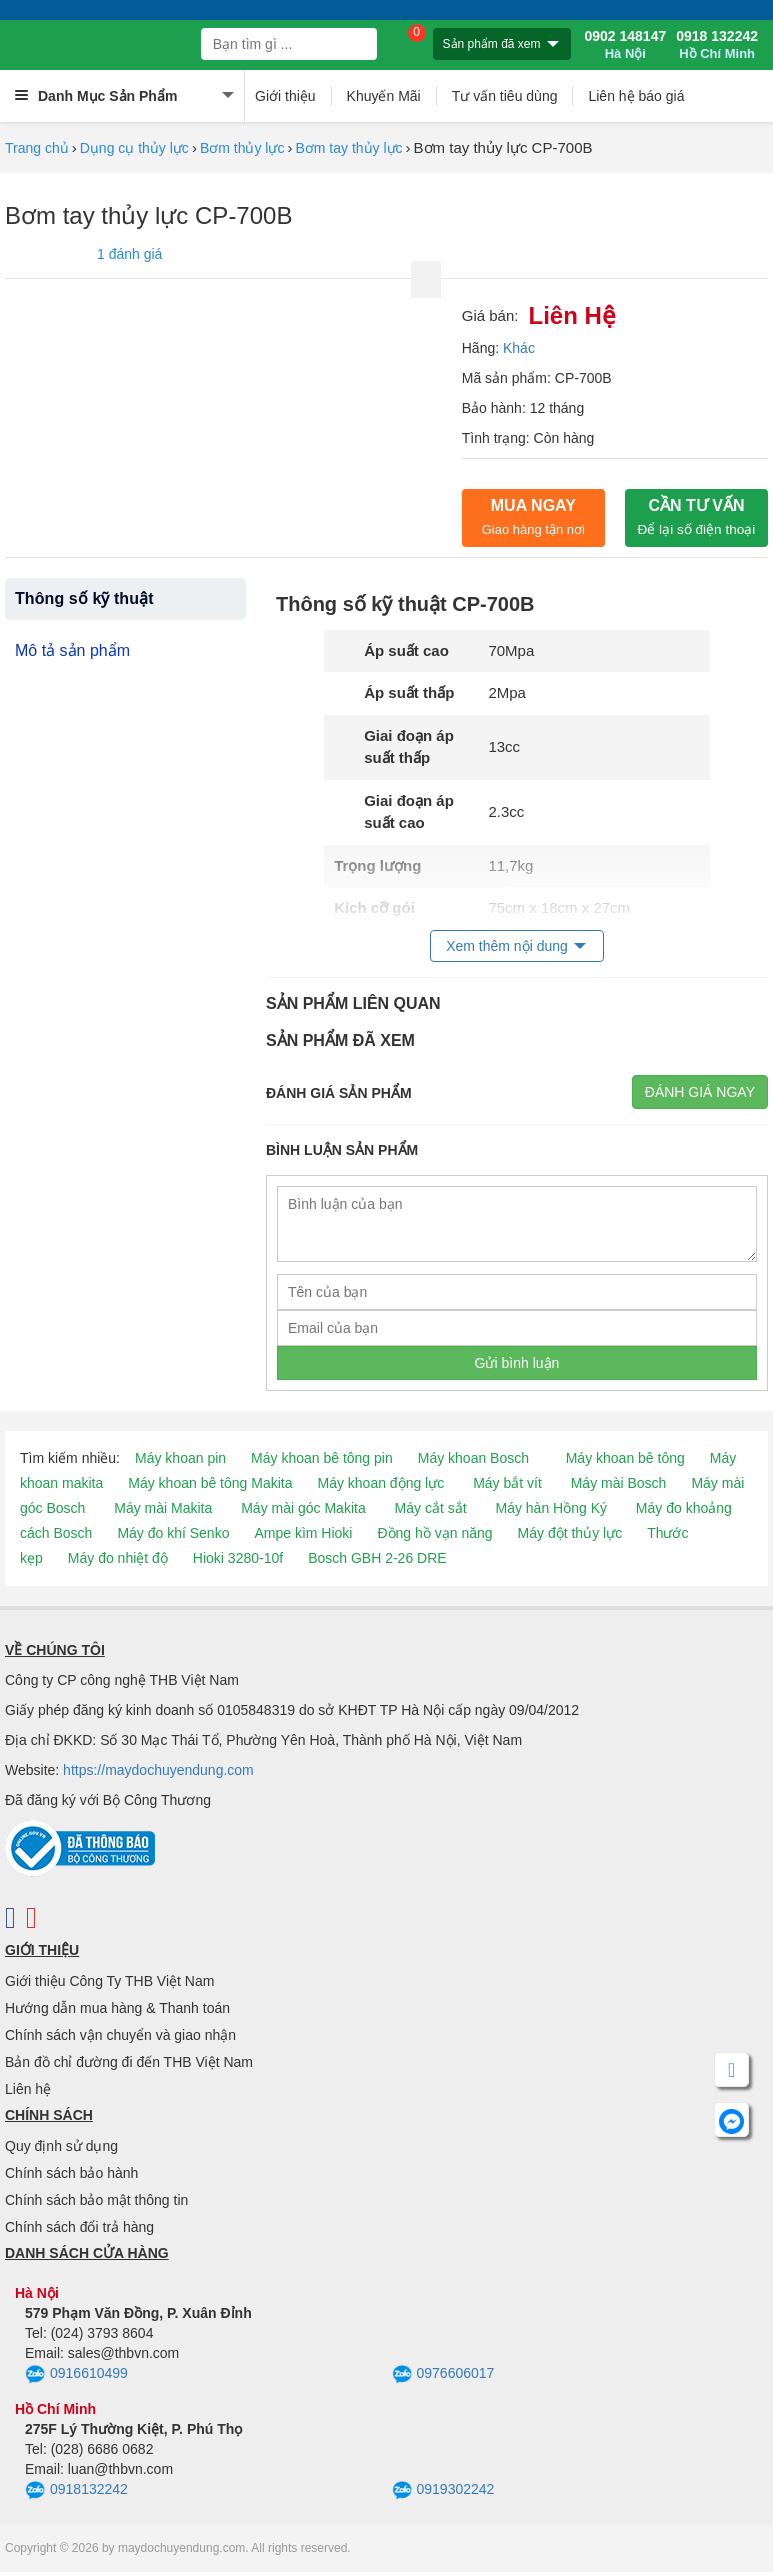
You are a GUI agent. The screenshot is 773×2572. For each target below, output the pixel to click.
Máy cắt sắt (431, 1508)
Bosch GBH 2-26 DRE (377, 1558)
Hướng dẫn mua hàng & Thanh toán (117, 2008)
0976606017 (443, 2375)
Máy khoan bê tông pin (322, 1458)
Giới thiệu (285, 96)
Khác (519, 348)
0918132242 (76, 2491)
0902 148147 (625, 45)
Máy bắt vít (507, 1483)
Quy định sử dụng (61, 2146)
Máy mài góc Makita (303, 1508)
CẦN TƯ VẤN (697, 517)
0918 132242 (717, 45)
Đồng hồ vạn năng (434, 1533)
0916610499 (76, 2375)
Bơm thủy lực (242, 148)
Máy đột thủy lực (570, 1533)
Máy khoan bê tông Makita (210, 1483)
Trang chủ (37, 148)
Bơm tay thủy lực (348, 148)
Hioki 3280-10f (238, 1558)
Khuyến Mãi (384, 96)
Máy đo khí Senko (173, 1533)
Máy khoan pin (180, 1458)
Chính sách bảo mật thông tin (96, 2200)
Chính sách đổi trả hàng (79, 2227)
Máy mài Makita (163, 1508)
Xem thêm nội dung (507, 946)
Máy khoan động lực (381, 1483)
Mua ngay (533, 517)
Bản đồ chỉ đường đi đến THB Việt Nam (129, 2062)
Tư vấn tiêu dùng (505, 96)
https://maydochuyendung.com (158, 1770)
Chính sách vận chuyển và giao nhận (120, 2035)
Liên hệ (28, 2089)
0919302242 (443, 2491)
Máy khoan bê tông (625, 1458)
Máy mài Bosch (619, 1483)
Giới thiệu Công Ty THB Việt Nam (109, 1981)
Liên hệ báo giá (636, 96)
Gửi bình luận (517, 1363)
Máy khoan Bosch (473, 1458)
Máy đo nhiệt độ (118, 1558)
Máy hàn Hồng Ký (551, 1508)
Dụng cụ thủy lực (134, 148)
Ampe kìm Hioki (303, 1533)
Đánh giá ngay (700, 1092)
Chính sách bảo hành (71, 2173)
